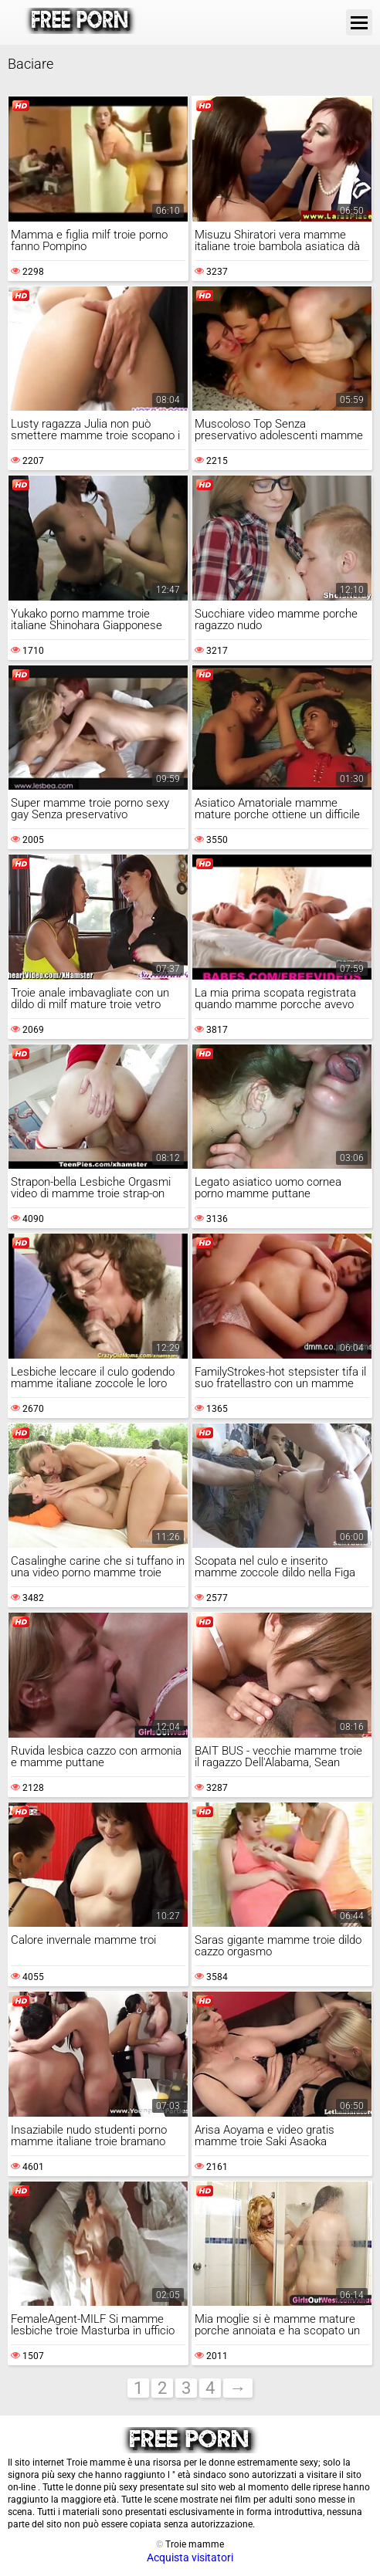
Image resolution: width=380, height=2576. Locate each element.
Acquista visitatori (190, 2557)
